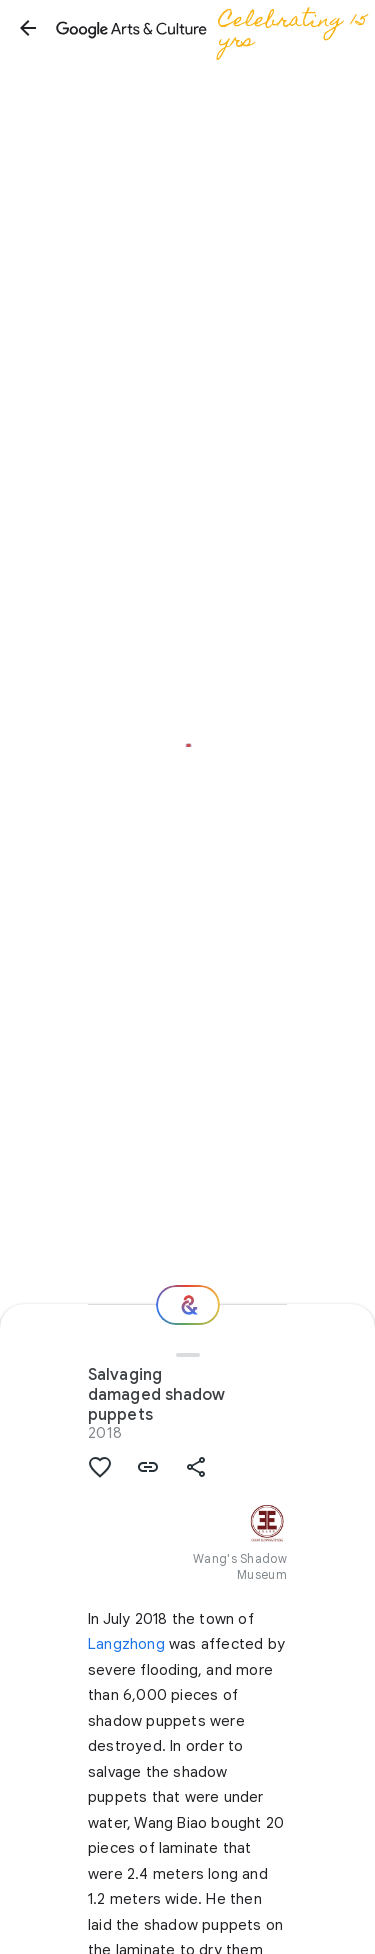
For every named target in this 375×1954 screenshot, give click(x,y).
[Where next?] (188, 1305)
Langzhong (126, 1644)
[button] (28, 28)
